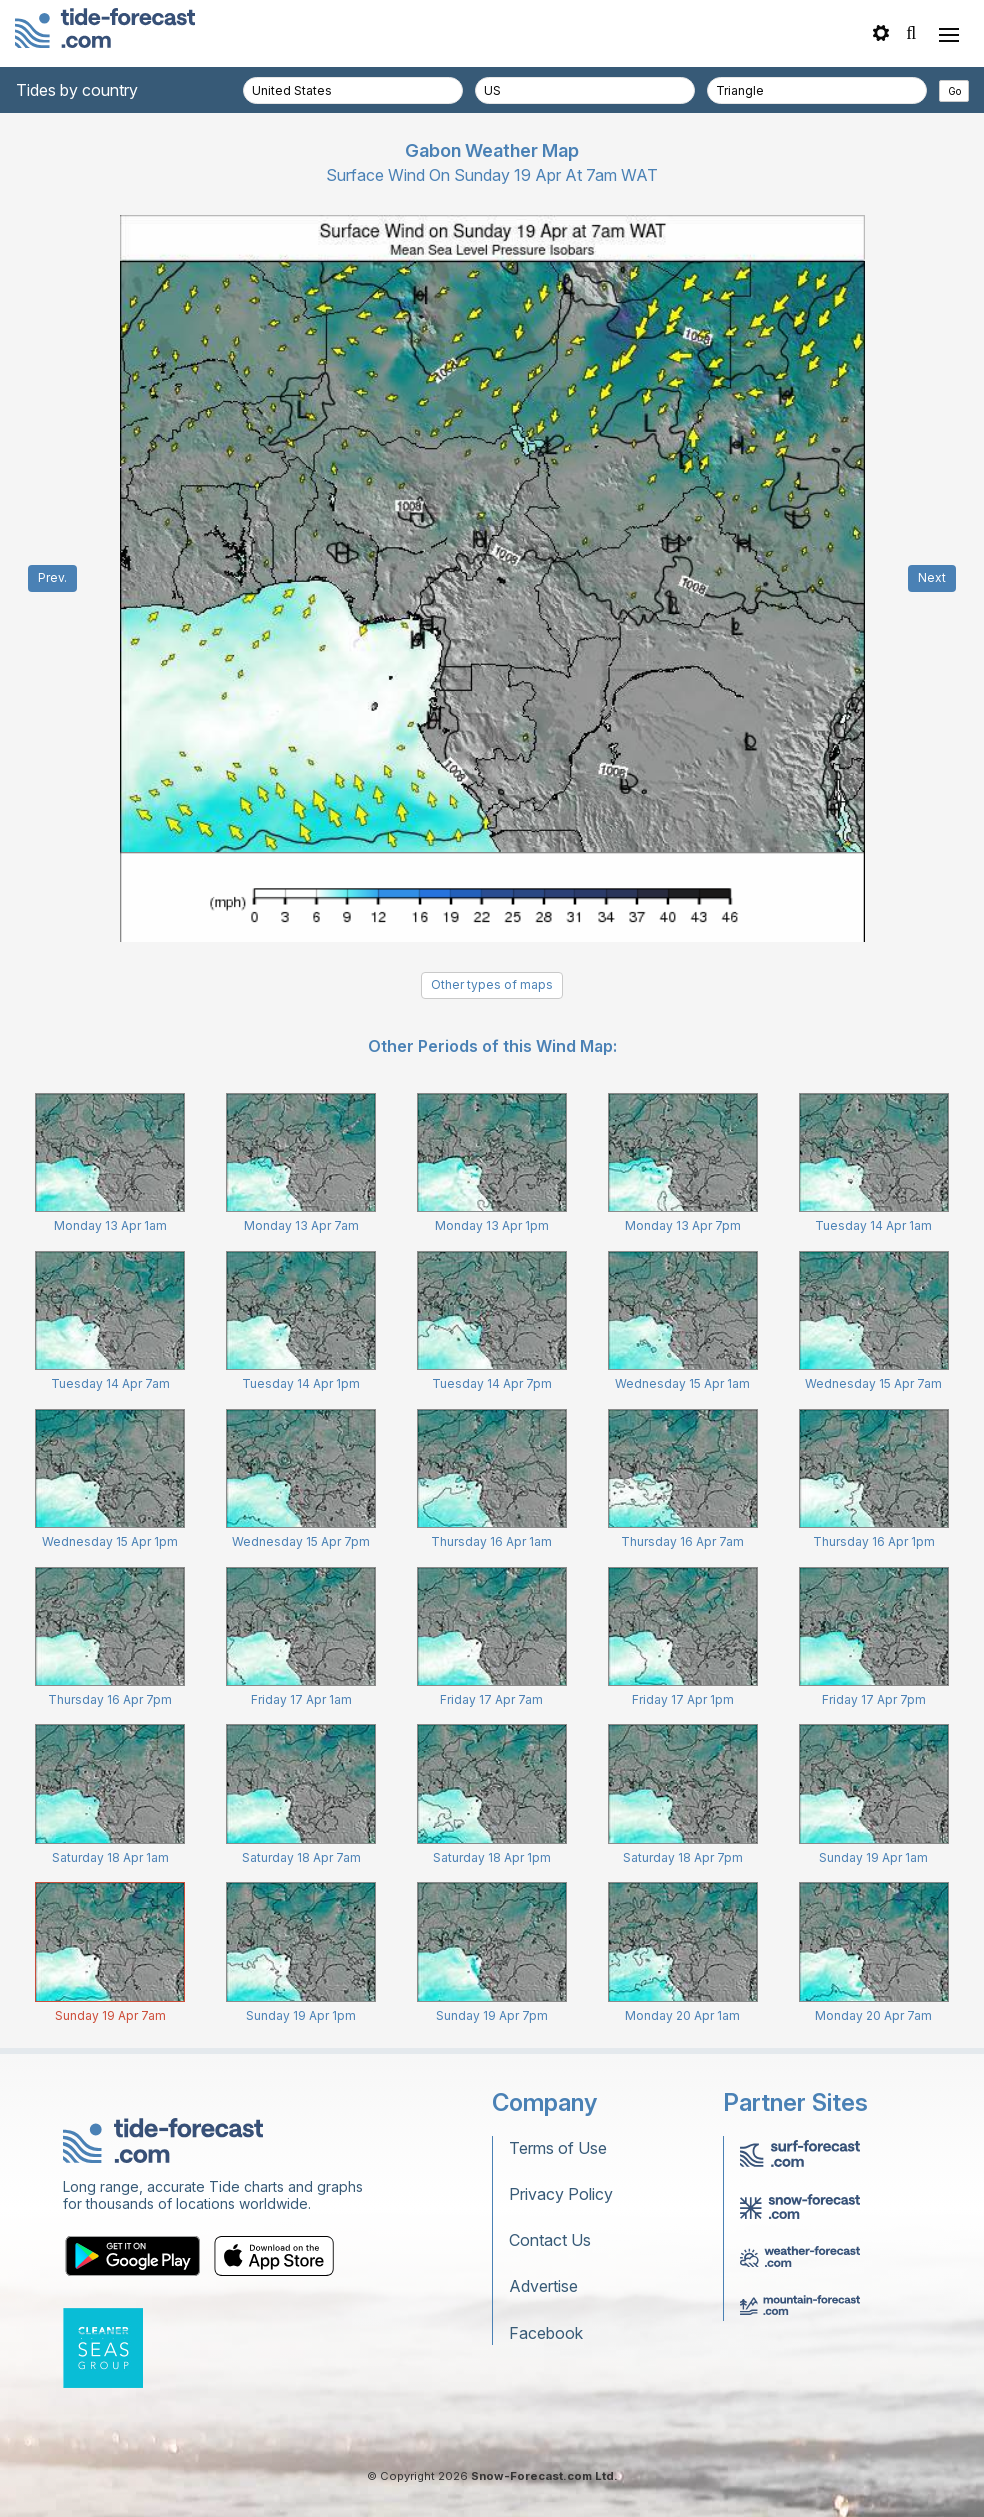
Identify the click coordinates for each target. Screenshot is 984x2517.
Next (932, 577)
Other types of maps (492, 984)
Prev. (52, 577)
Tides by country (77, 90)
